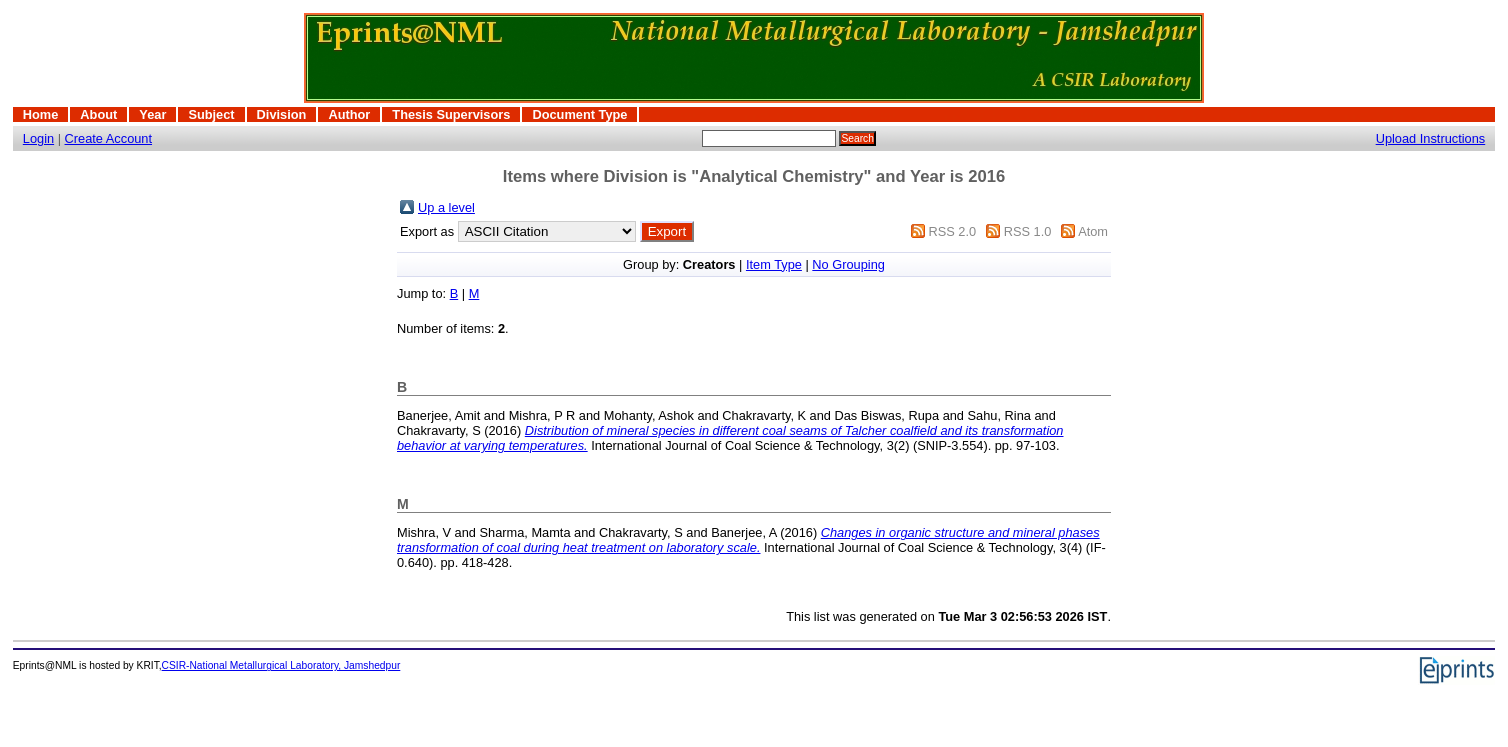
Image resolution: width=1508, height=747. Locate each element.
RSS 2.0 (952, 231)
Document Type (579, 114)
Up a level (446, 207)
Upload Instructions (1431, 138)
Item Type (774, 264)
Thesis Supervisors (451, 114)
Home (41, 114)
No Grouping (848, 264)
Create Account (109, 138)
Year (152, 114)
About (98, 114)
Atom (1093, 231)
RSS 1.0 (1028, 231)
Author (349, 114)
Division (282, 114)
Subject (211, 114)
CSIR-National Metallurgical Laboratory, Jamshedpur (281, 665)
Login (38, 138)
